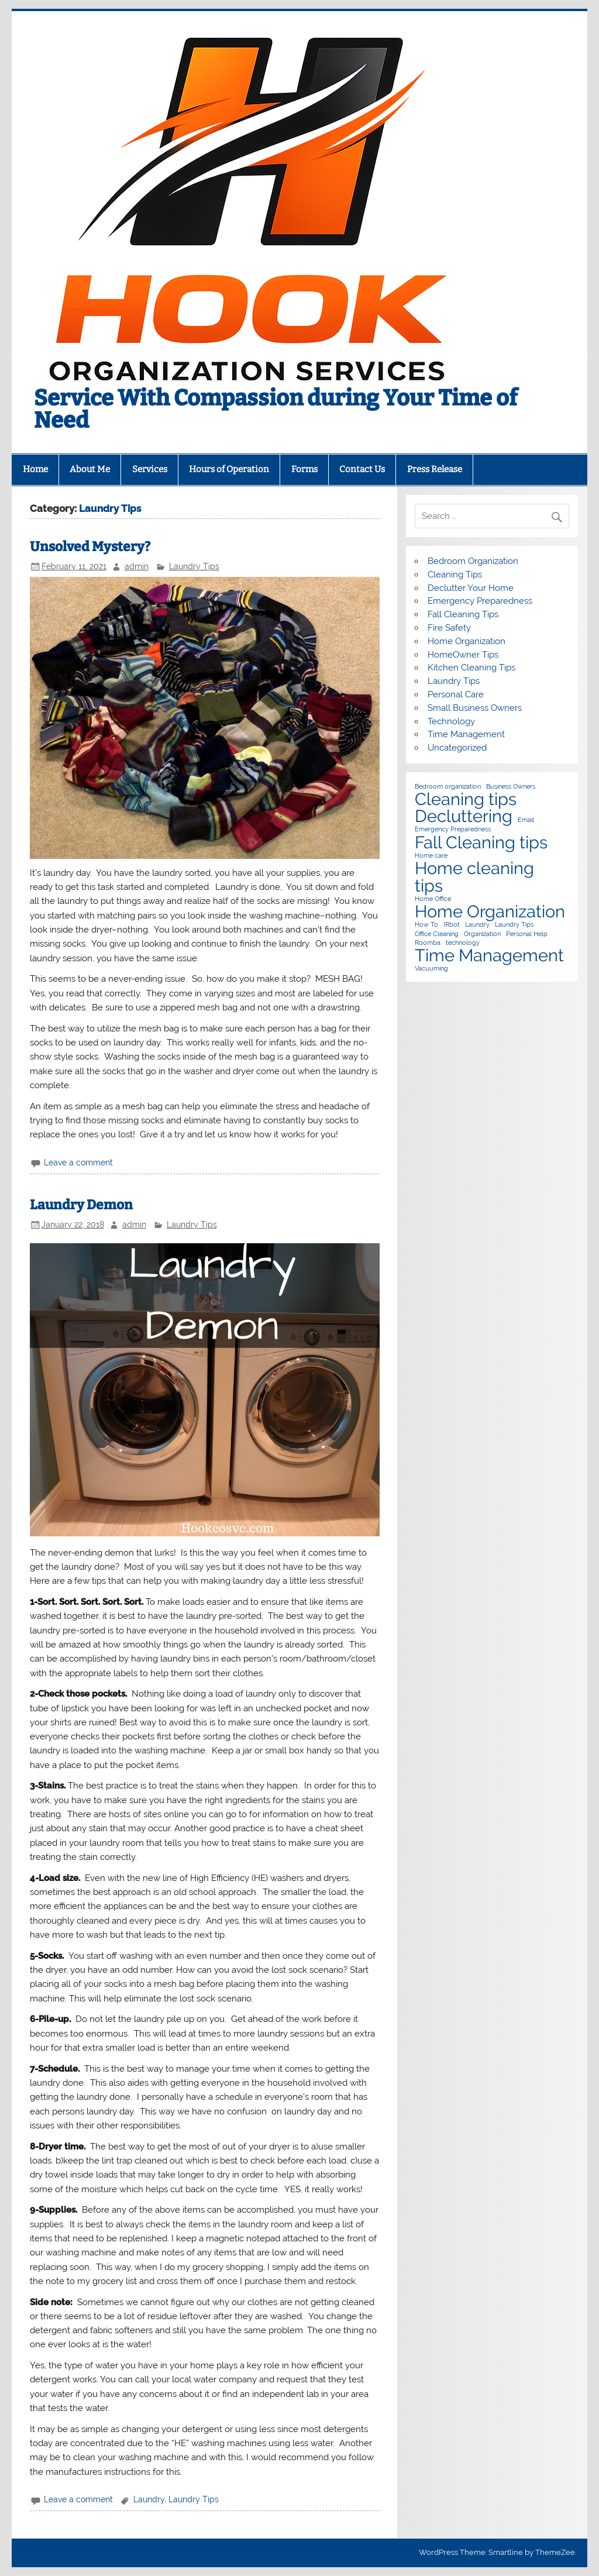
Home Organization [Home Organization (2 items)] (490, 911)
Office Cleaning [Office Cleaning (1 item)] (437, 934)
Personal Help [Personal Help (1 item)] (527, 934)
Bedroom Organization (473, 561)
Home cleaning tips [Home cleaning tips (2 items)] (474, 876)
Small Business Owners (475, 708)
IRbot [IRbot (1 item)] (451, 924)
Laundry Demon (81, 1205)
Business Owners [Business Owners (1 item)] (510, 786)
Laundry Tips (194, 566)
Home (35, 469)
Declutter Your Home (471, 588)
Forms (304, 469)
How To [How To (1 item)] (426, 924)
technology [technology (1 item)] (463, 943)
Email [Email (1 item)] (526, 820)
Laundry (148, 2499)
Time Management (466, 734)
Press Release (434, 469)
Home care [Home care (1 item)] (431, 855)
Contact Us (362, 469)
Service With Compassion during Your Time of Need (275, 409)
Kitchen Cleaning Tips (471, 667)
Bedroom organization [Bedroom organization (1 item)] (448, 786)
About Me (90, 469)
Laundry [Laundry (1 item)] (477, 924)
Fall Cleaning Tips (463, 614)
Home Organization (466, 641)
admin (137, 566)
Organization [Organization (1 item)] (482, 934)
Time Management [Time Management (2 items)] (489, 955)
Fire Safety (449, 627)
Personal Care (456, 694)
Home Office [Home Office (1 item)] (433, 899)
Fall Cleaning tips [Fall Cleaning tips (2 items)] (481, 842)
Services (149, 469)
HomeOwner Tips (463, 654)
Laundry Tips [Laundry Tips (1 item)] (514, 924)
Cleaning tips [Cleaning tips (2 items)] (466, 798)
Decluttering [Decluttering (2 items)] (463, 815)
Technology (451, 721)
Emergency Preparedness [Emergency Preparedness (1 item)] (453, 829)
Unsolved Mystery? (90, 547)
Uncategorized (457, 747)
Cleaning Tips (455, 574)
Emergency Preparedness (480, 601)
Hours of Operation (229, 469)
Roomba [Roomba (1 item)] (427, 943)
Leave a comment (78, 1162)
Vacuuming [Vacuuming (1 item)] (431, 968)
